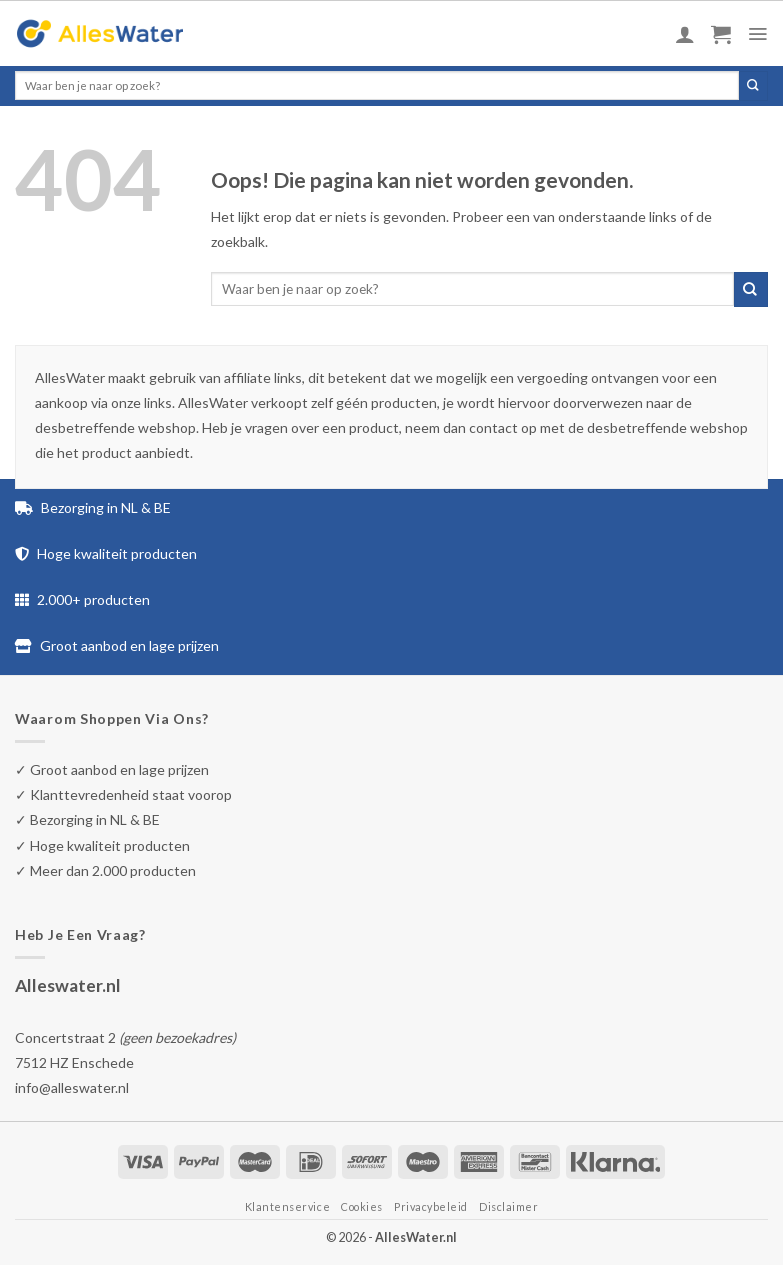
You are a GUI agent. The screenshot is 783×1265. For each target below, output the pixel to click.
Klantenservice (288, 1206)
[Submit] (753, 86)
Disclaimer (508, 1206)
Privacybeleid (431, 1206)
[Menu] (757, 34)
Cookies (362, 1206)
